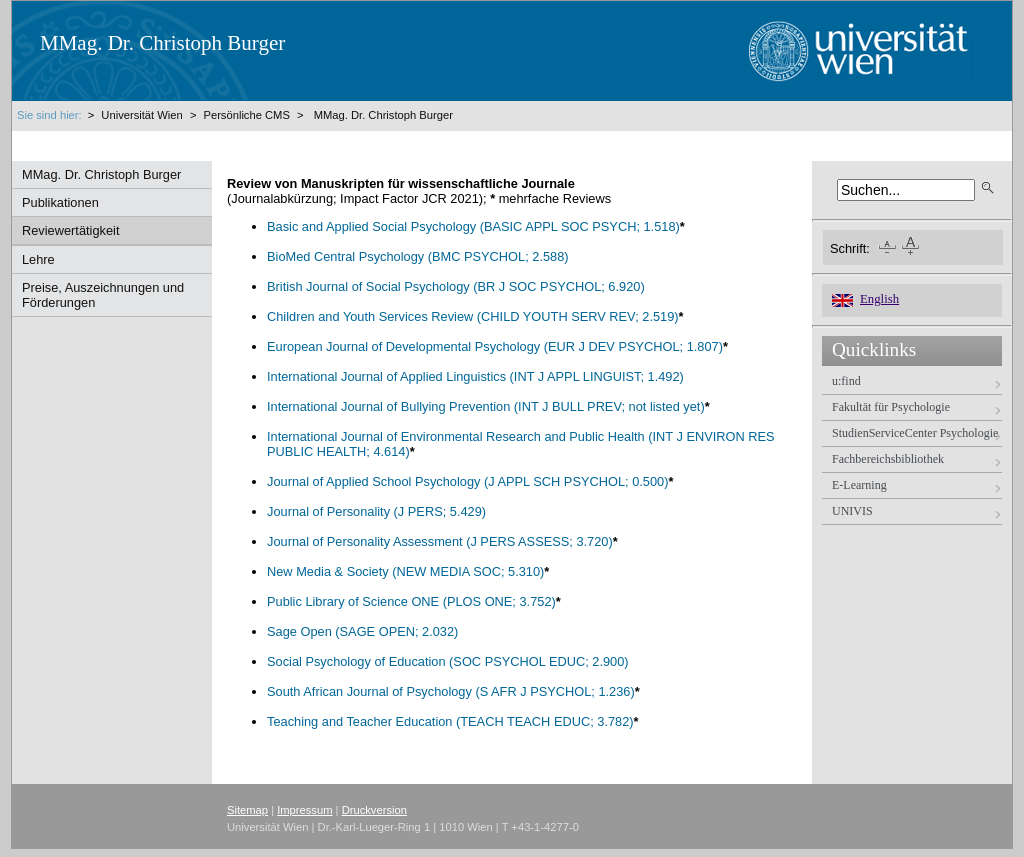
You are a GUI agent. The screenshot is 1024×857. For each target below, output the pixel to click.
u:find (846, 381)
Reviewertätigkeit (70, 230)
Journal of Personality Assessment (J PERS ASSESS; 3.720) (440, 541)
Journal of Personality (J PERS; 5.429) (376, 511)
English (879, 299)
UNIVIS (852, 511)
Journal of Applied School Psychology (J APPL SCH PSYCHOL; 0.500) (467, 481)
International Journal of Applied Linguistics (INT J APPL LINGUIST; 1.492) (475, 376)
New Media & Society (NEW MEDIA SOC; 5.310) (405, 571)
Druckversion (374, 810)
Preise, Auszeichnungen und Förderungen (103, 295)
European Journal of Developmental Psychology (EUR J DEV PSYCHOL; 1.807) (495, 346)
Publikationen (60, 202)
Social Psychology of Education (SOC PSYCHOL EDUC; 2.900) (448, 661)
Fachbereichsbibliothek (888, 459)
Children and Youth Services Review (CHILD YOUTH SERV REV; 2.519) (473, 316)
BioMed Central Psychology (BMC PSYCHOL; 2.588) (418, 256)
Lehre (38, 259)
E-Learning (859, 485)
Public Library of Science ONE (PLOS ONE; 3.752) (411, 601)
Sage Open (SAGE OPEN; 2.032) (362, 631)
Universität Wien (143, 115)
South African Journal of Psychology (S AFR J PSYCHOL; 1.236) (451, 691)
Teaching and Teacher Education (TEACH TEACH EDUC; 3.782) (450, 721)
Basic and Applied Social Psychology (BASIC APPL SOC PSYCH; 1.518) (473, 226)
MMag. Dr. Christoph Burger (383, 115)
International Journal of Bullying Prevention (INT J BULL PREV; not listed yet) (486, 406)
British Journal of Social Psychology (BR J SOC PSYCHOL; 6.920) (456, 286)
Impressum (304, 810)
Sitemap (247, 810)
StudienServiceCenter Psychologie (915, 433)
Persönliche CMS (246, 115)
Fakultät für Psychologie (891, 407)
